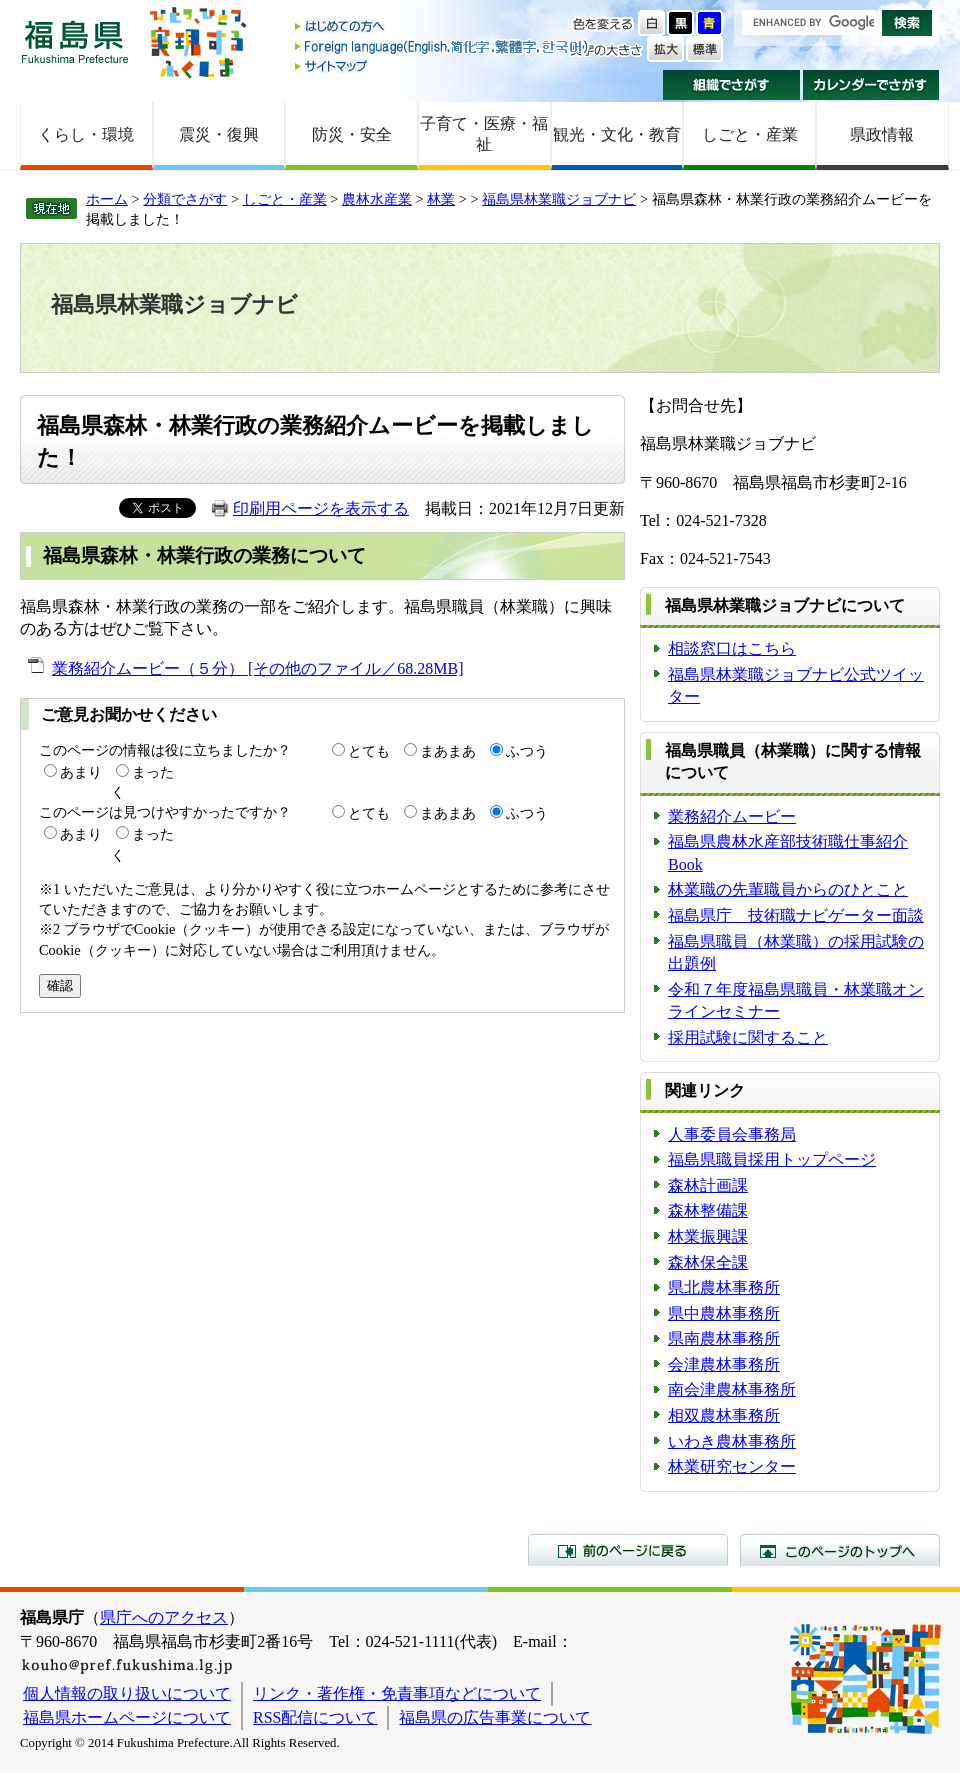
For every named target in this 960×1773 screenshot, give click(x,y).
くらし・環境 (86, 134)
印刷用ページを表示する (321, 508)
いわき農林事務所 (732, 1441)
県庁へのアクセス (164, 1617)
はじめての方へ (443, 27)
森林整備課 (708, 1210)
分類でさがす (185, 199)
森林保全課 (708, 1262)
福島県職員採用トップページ (772, 1159)
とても (369, 751)
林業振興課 (708, 1236)
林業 (441, 199)
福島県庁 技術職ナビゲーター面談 (796, 915)
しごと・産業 (750, 134)
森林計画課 (708, 1185)
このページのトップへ (840, 1550)
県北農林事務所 (724, 1287)
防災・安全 (352, 134)
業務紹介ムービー (732, 816)
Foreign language (443, 46)
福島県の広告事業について (495, 1717)
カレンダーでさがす (871, 85)
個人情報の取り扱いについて (127, 1693)
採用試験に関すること (748, 1037)
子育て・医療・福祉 (484, 134)
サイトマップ (443, 65)
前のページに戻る (628, 1550)
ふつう (527, 751)
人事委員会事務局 (732, 1134)
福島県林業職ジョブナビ (559, 199)
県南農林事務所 (724, 1338)
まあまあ (448, 751)
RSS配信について (315, 1717)
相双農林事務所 (724, 1415)
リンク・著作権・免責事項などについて (397, 1693)
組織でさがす (731, 85)
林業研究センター (732, 1466)
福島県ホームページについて (127, 1717)
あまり (81, 772)
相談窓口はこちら (732, 648)
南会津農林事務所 (732, 1389)
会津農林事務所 (724, 1364)
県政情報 (882, 134)
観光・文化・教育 (617, 134)
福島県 (75, 41)
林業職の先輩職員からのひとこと (788, 889)
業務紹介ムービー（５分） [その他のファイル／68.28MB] (258, 668)
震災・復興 (219, 134)
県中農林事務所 (724, 1313)
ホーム (107, 199)
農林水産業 (377, 199)
